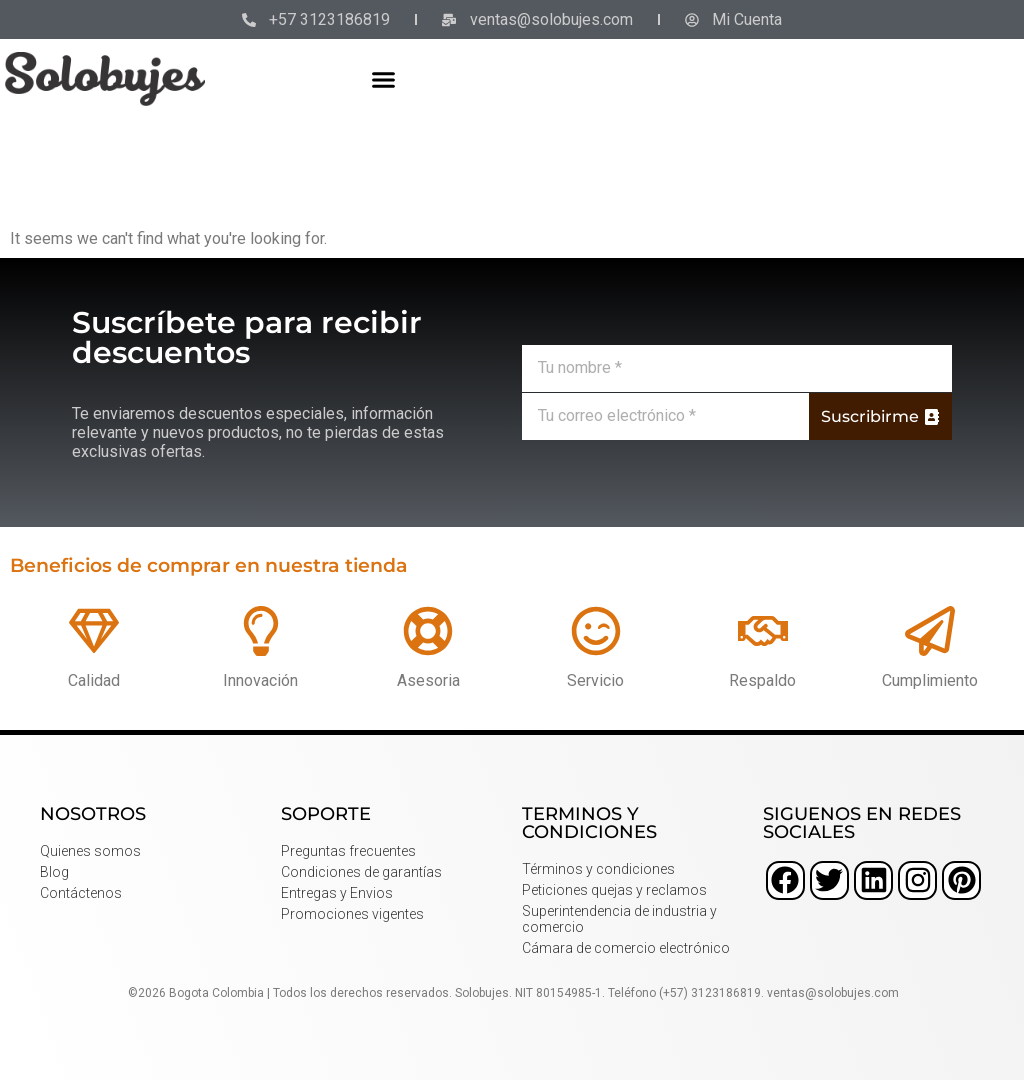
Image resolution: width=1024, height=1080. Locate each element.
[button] (384, 79)
